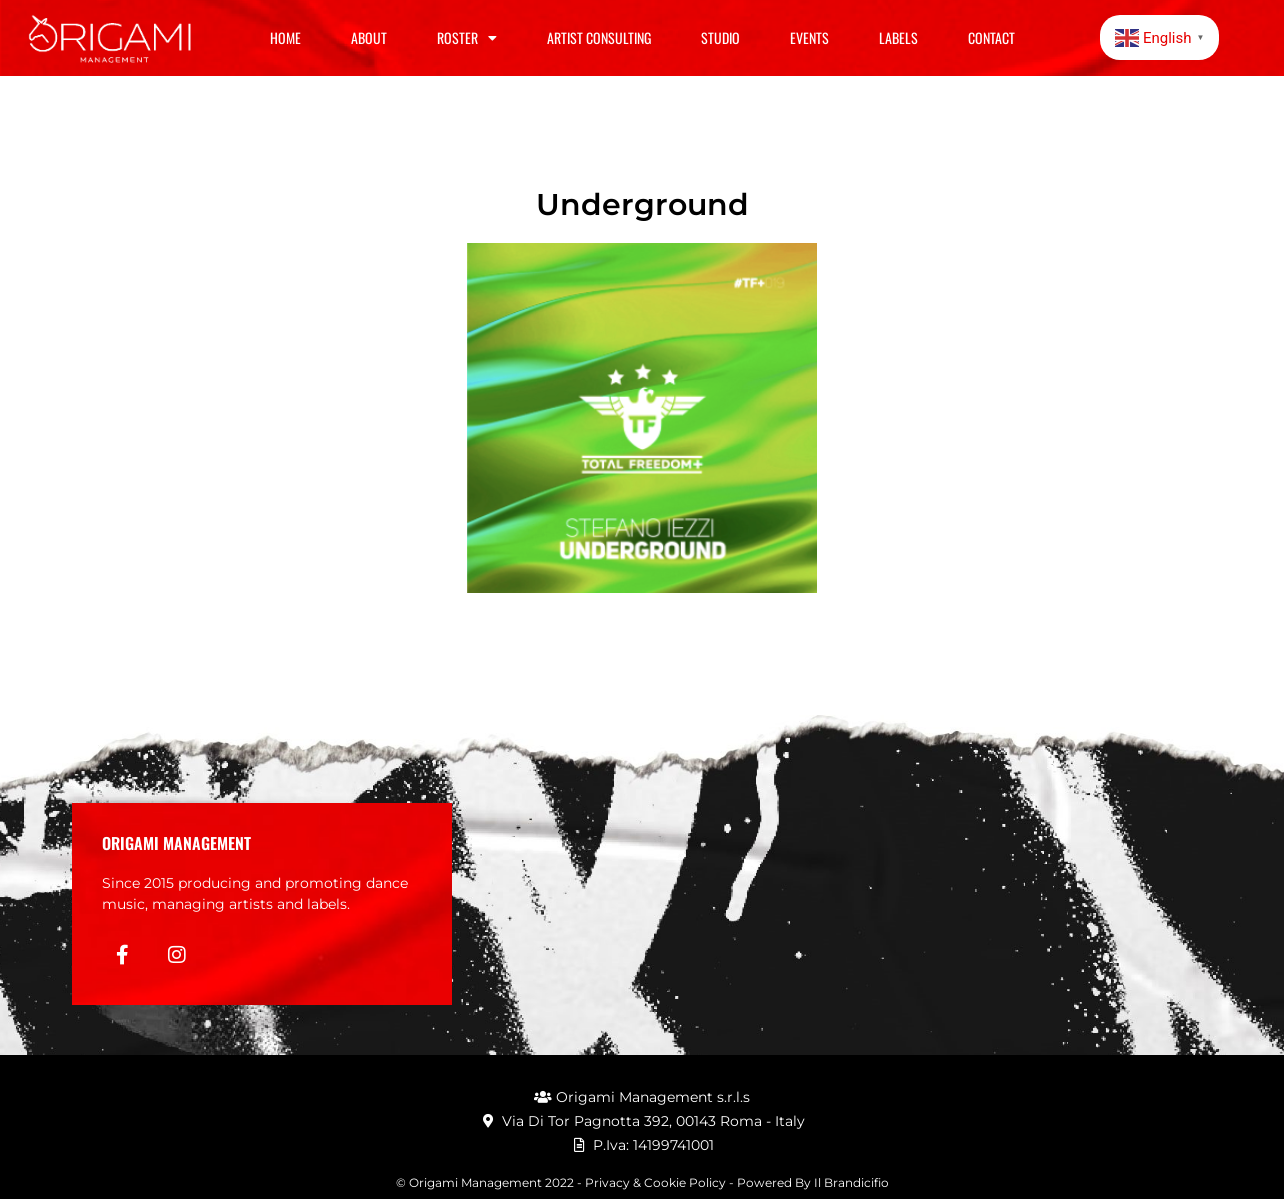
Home (285, 37)
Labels (898, 37)
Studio (720, 37)
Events (809, 37)
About (369, 37)
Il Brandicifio (851, 1182)
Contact (991, 37)
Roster (467, 38)
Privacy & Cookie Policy (655, 1182)
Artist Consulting (599, 37)
